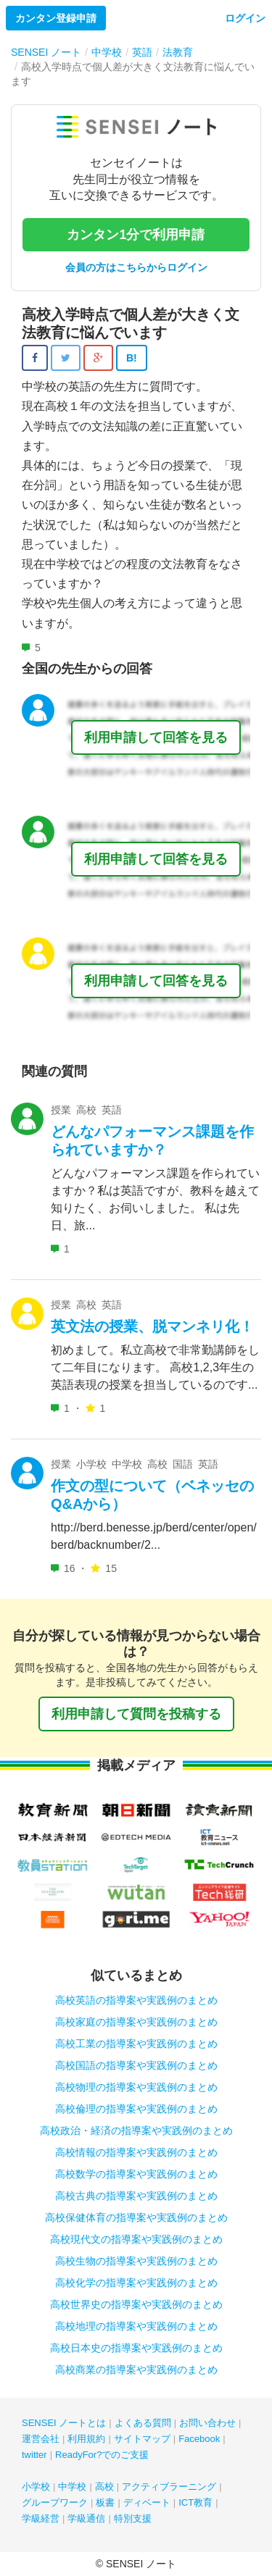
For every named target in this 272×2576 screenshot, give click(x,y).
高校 (104, 2486)
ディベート (146, 2502)
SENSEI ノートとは (64, 2422)
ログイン (245, 18)
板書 (105, 2502)
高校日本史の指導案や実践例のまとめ (136, 2348)
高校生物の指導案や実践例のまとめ (136, 2261)
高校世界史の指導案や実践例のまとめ (136, 2304)
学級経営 (40, 2518)
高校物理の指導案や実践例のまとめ (136, 2087)
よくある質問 (143, 2422)
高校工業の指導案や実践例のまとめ (136, 2043)
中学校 (72, 2486)
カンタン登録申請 (55, 18)
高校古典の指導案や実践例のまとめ (136, 2195)
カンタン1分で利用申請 (136, 234)
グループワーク (55, 2502)
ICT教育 (195, 2502)
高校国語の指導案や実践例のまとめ (136, 2065)
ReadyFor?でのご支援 (102, 2454)
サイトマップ (142, 2438)
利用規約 (86, 2438)
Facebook (199, 2438)
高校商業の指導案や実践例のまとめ (136, 2369)
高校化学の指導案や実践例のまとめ (136, 2282)
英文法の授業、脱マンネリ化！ (152, 1326)
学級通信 (86, 2518)
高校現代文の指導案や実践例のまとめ (136, 2239)
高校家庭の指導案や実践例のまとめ (136, 2022)
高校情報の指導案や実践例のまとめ (136, 2152)
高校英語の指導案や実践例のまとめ (136, 2000)
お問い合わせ (207, 2422)
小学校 (36, 2486)
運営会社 (40, 2438)
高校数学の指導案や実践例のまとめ (136, 2174)
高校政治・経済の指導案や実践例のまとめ (136, 2130)
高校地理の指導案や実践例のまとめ (136, 2326)
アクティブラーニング (169, 2486)
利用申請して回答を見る (156, 737)
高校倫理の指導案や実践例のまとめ (136, 2109)
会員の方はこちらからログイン (136, 267)
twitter (34, 2454)
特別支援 (133, 2518)
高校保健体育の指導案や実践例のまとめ (136, 2217)
